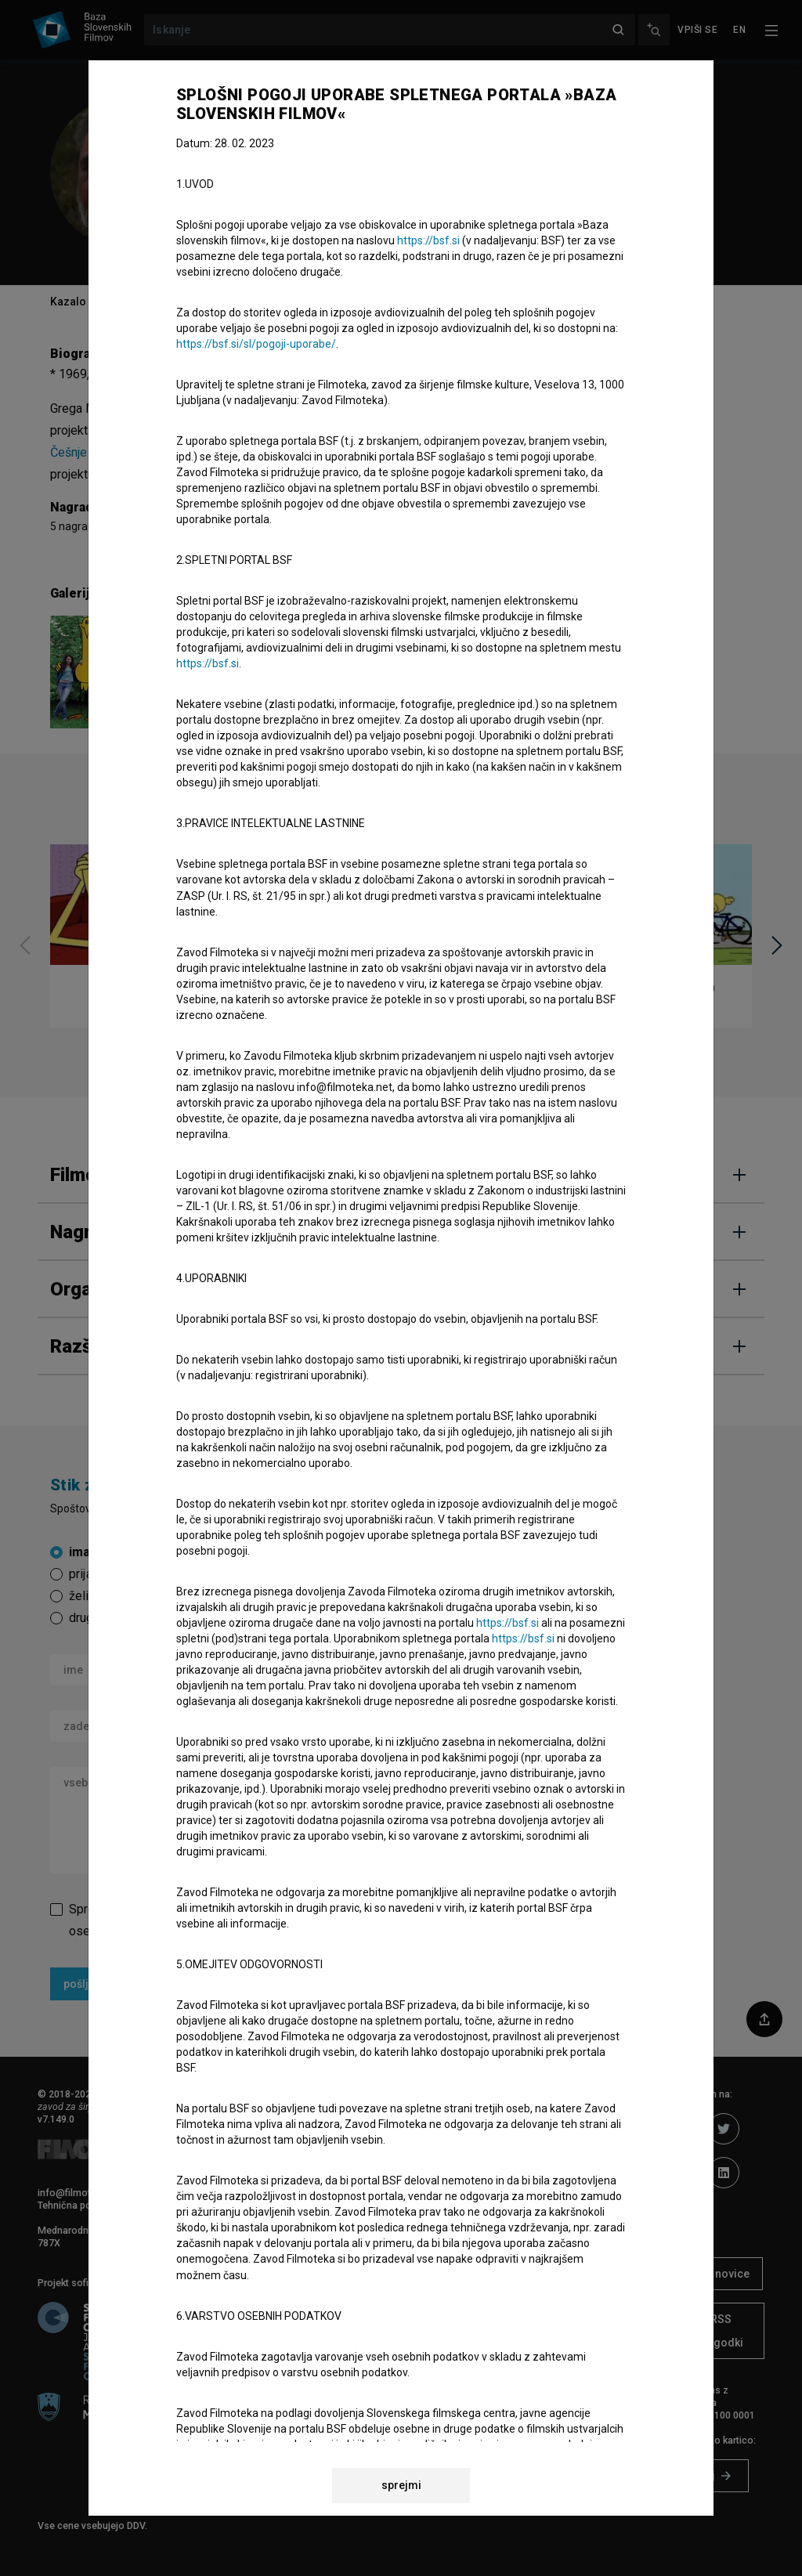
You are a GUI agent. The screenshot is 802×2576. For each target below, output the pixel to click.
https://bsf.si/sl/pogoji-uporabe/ (256, 344)
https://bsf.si (428, 240)
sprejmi (401, 2485)
